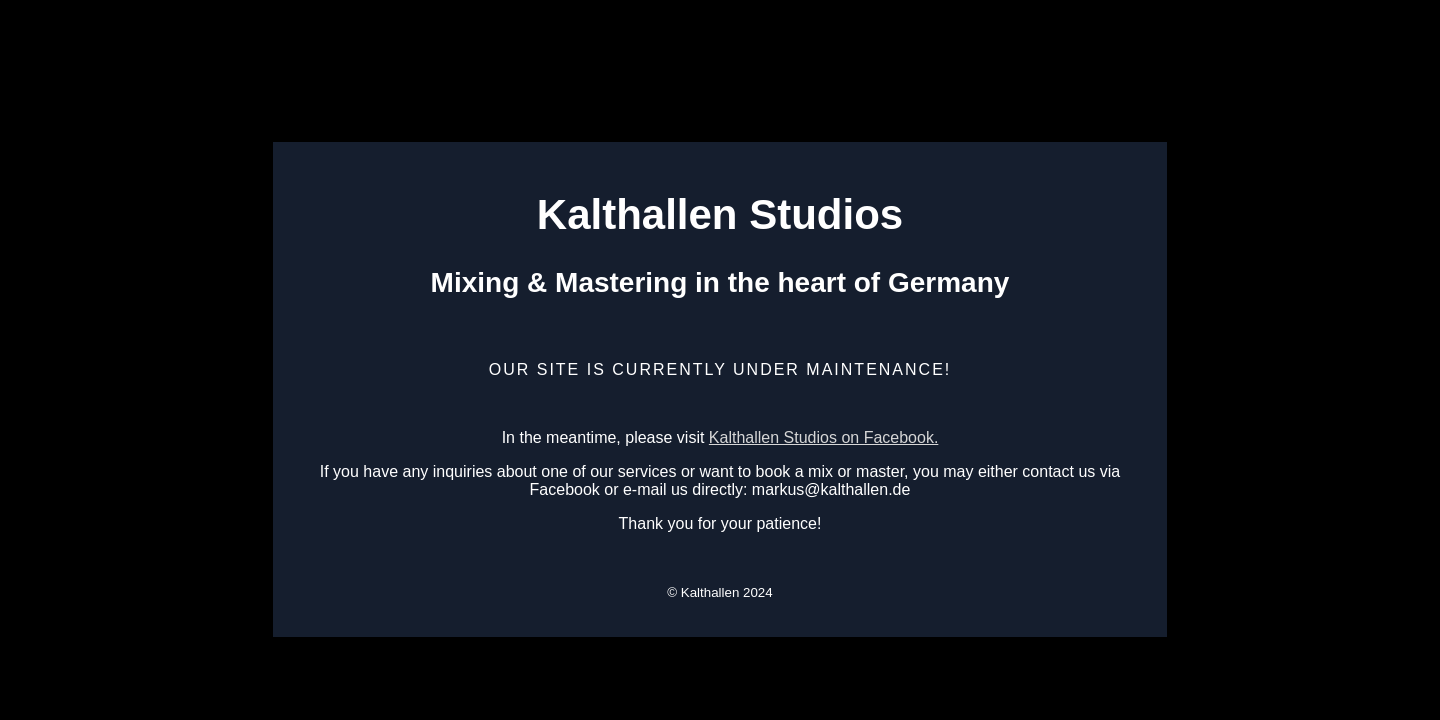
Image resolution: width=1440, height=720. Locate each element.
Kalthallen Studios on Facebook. (823, 437)
